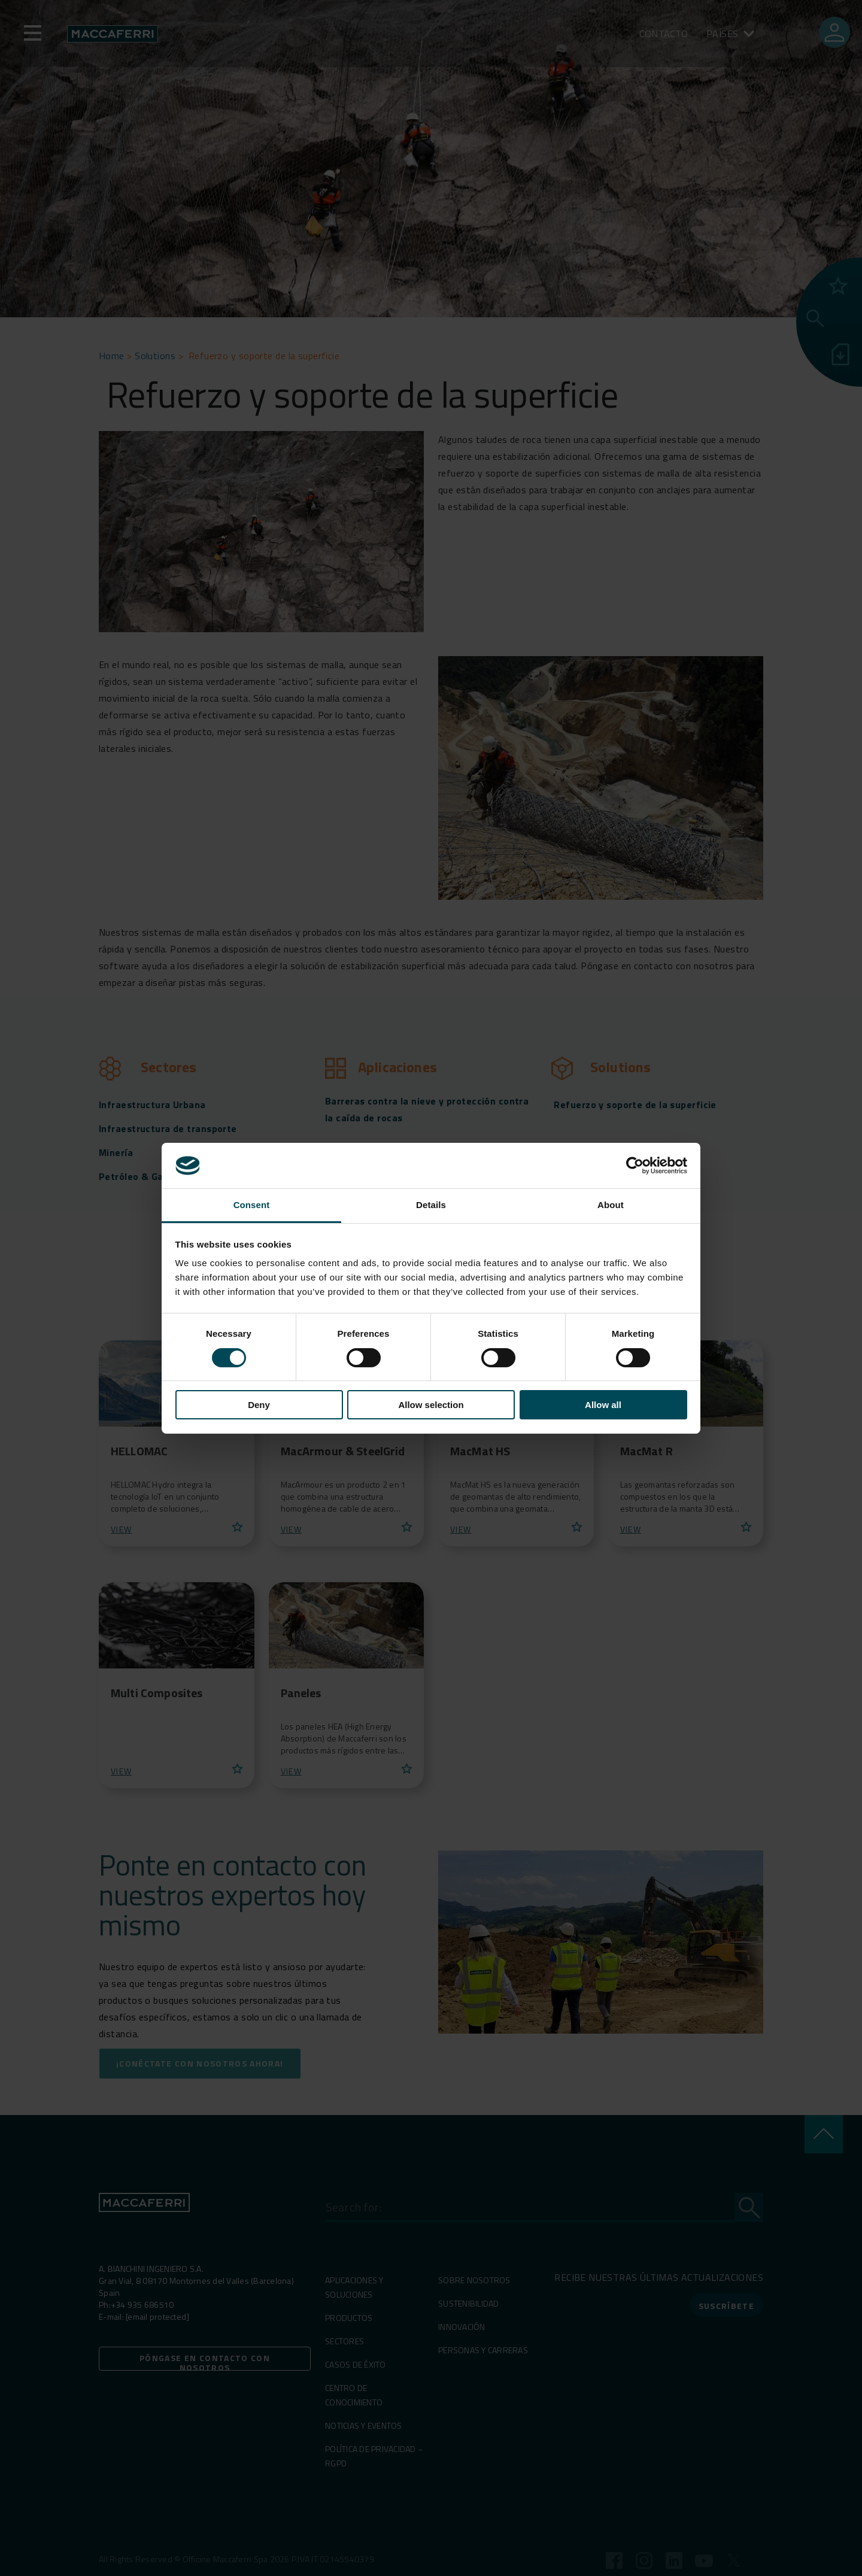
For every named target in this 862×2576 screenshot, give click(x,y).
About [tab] (610, 1205)
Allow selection (430, 1405)
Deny (259, 1405)
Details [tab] (431, 1205)
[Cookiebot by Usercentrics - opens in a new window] (634, 1166)
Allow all (603, 1405)
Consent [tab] (251, 1205)
